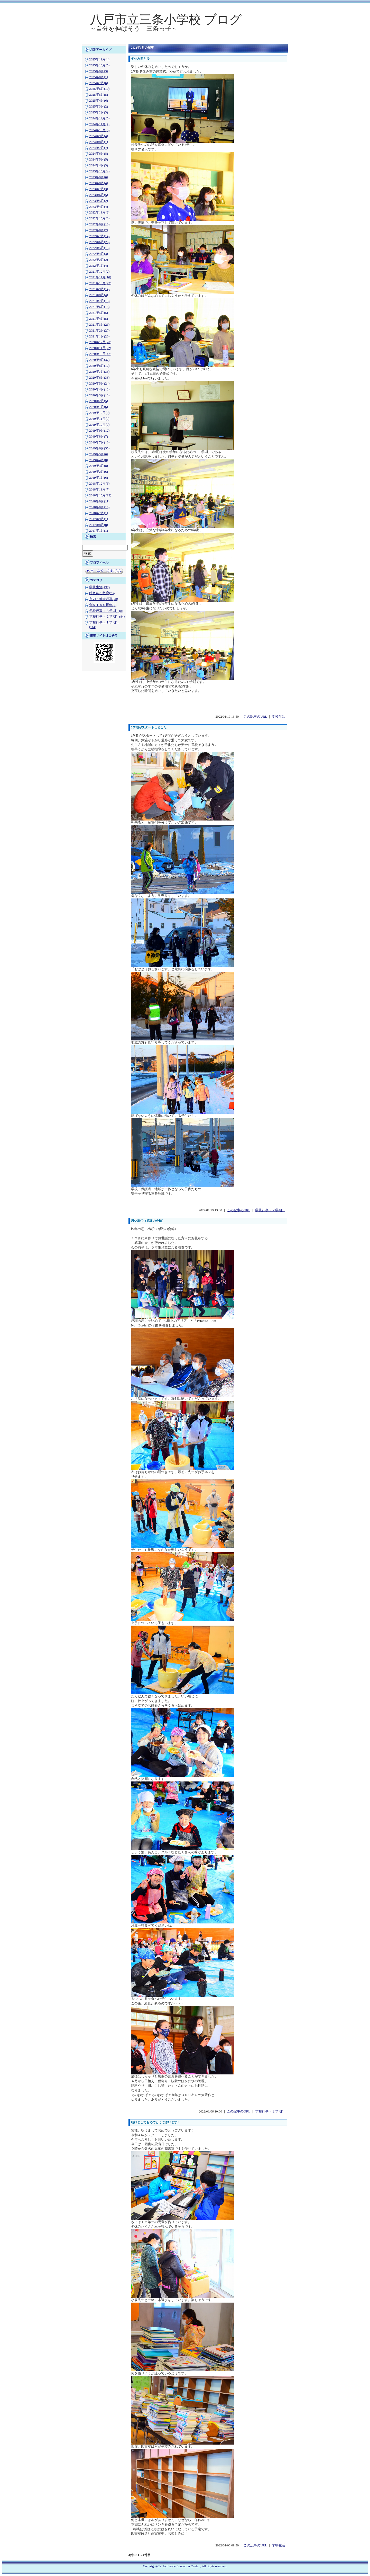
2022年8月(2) (98, 230)
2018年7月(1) (98, 513)
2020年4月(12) (99, 389)
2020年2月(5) (98, 401)
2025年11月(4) (99, 59)
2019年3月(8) (98, 466)
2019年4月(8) (98, 460)
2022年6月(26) (99, 242)
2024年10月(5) (99, 130)
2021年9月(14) (99, 289)
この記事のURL (255, 716)
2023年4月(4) (98, 207)
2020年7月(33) (99, 371)
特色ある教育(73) (102, 593)
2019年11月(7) (99, 419)
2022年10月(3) (99, 218)
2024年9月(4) (98, 136)
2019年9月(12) (99, 430)
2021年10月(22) (100, 283)
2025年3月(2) (98, 106)
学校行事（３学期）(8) (106, 611)
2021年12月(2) (99, 271)
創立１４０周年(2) (102, 605)
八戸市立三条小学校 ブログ (166, 19)
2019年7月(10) (99, 442)
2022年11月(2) (99, 212)
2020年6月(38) (99, 377)
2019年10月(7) (99, 424)
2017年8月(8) (98, 525)
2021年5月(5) (98, 313)
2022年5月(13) (99, 248)
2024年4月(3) (98, 165)
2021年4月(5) (98, 318)
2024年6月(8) (98, 153)
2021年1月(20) (99, 336)
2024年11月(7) (99, 124)
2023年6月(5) (98, 195)
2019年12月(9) (99, 413)
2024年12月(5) (99, 118)
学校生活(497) (99, 587)
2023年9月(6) (98, 177)
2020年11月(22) (100, 348)
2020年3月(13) (99, 395)
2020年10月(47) (100, 354)
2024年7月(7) (98, 148)
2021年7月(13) (99, 301)
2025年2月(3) (98, 112)
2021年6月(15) (99, 307)
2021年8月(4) (98, 295)
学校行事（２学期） (270, 1210)
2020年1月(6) (98, 407)
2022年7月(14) (99, 236)
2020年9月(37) (99, 360)
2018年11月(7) (99, 489)
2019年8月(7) (98, 436)
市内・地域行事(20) (103, 599)
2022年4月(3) (98, 254)
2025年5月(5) (98, 94)
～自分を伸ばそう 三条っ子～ (134, 28)
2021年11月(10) (100, 277)
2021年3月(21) (99, 324)
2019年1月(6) (98, 477)
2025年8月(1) (98, 77)
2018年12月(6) (99, 483)
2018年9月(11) (99, 501)
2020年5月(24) (99, 383)
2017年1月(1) (98, 530)
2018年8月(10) (99, 507)
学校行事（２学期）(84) (107, 616)
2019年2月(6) (98, 472)
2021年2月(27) (99, 330)
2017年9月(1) (98, 519)
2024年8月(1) (98, 142)
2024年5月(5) (98, 159)
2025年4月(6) (98, 100)
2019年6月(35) (99, 448)
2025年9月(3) (98, 71)
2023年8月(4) (98, 183)
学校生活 (278, 716)
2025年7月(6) (98, 83)
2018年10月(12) (100, 495)
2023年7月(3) (98, 189)
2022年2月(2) (98, 260)
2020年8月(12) (99, 366)
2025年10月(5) (99, 65)
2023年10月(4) (99, 171)
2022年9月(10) (99, 224)
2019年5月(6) (98, 454)
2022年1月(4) (98, 266)
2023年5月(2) (98, 201)
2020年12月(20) (100, 342)
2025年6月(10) (99, 89)
